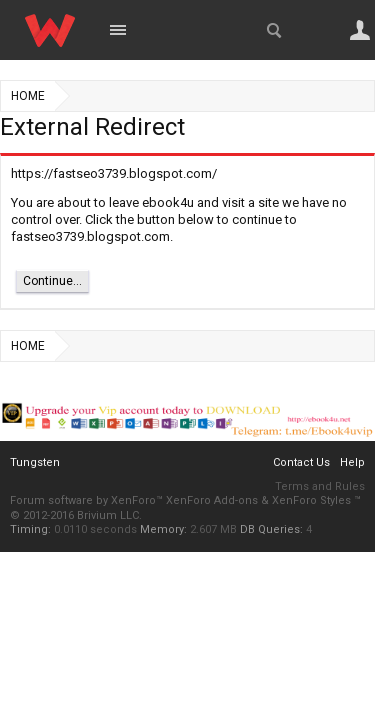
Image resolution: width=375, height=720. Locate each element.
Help (352, 462)
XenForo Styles (311, 500)
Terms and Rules (320, 486)
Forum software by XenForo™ (88, 500)
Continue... (52, 281)
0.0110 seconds (95, 529)
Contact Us (301, 462)
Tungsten (35, 462)
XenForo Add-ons (212, 500)
